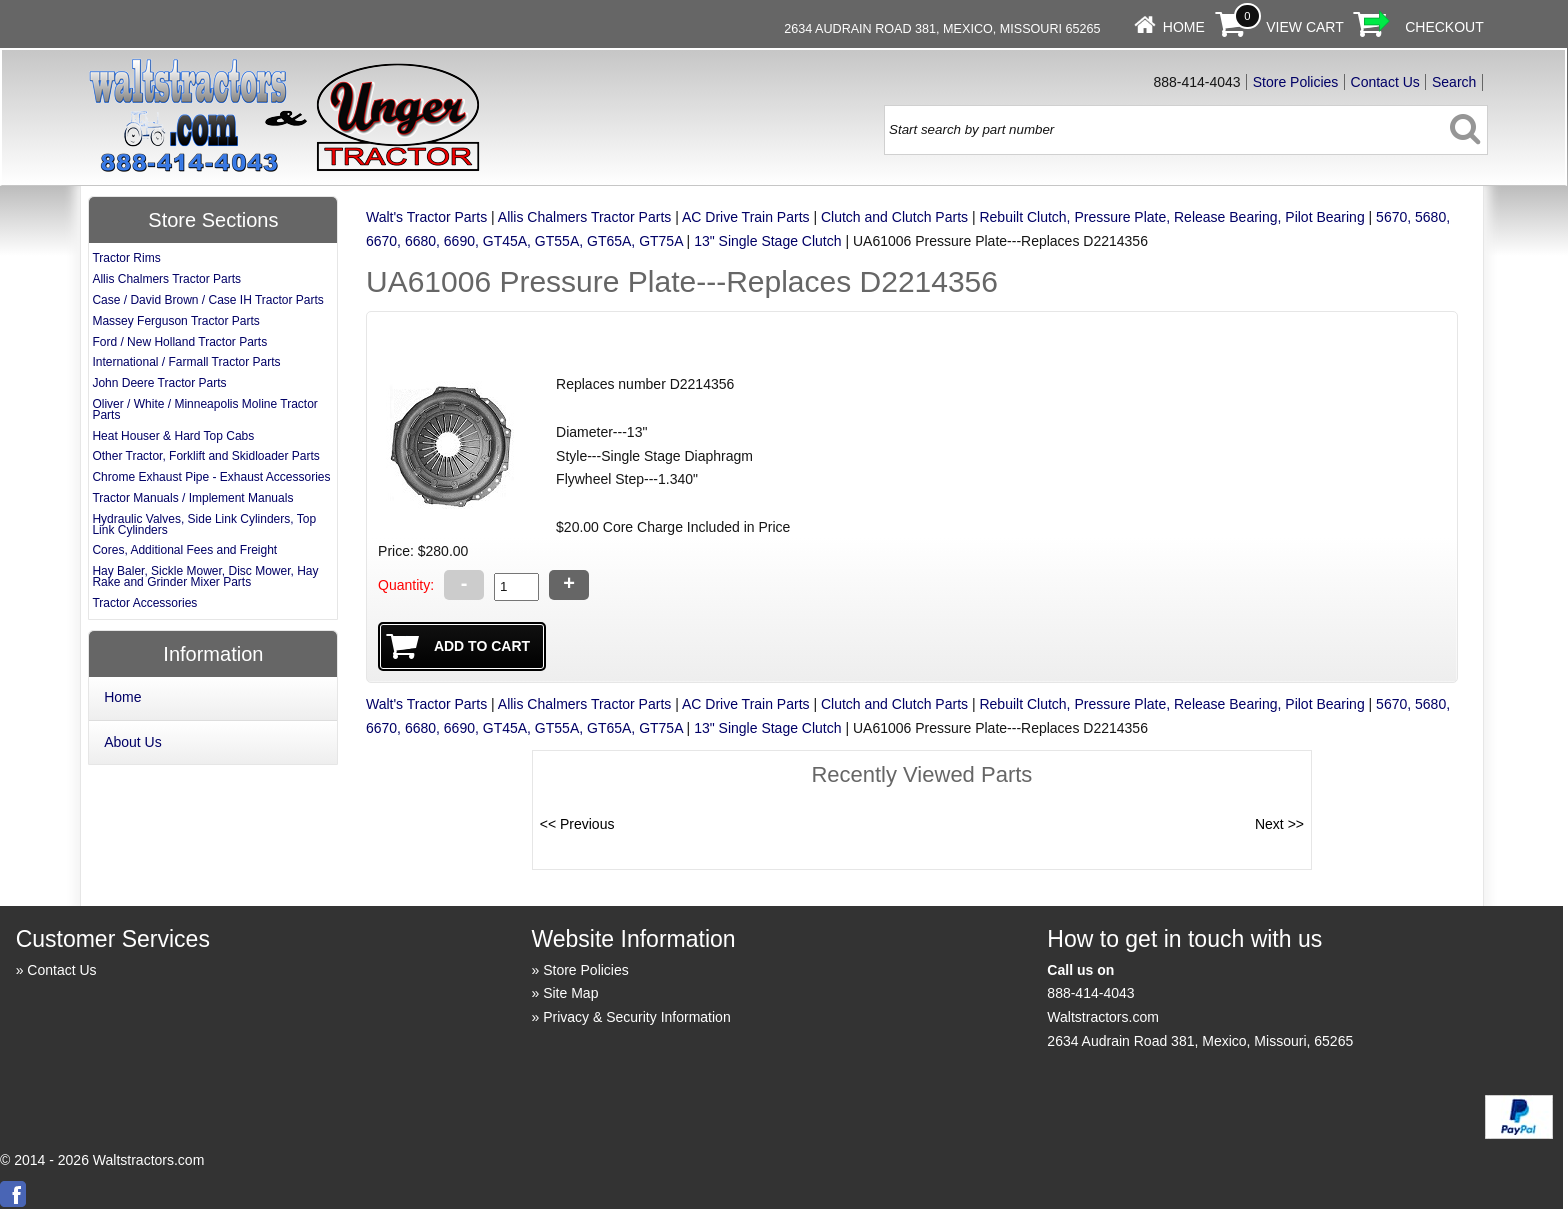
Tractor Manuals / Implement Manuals (192, 498)
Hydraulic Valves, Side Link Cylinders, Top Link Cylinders (204, 524)
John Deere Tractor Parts (159, 383)
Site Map (570, 993)
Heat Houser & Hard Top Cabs (173, 436)
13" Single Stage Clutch (767, 241)
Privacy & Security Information (637, 1017)
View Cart (1305, 27)
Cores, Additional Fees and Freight (184, 550)
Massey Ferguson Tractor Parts (175, 321)
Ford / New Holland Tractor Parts (179, 342)
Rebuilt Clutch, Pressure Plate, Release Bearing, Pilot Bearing (1171, 217)
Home (1184, 27)
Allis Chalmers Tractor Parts (584, 217)
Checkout (1444, 27)
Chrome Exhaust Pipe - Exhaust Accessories (211, 477)
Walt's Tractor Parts (426, 217)
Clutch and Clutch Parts (894, 217)
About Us (133, 742)
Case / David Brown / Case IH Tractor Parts (207, 300)
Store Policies (1296, 82)
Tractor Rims (126, 258)
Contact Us (1385, 82)
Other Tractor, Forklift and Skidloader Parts (205, 456)
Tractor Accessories (144, 603)
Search (1454, 82)
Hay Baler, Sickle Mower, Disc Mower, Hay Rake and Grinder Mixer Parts (205, 576)
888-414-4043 (1090, 993)
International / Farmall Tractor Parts (186, 362)
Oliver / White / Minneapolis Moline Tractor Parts (204, 409)
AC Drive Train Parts (746, 217)
